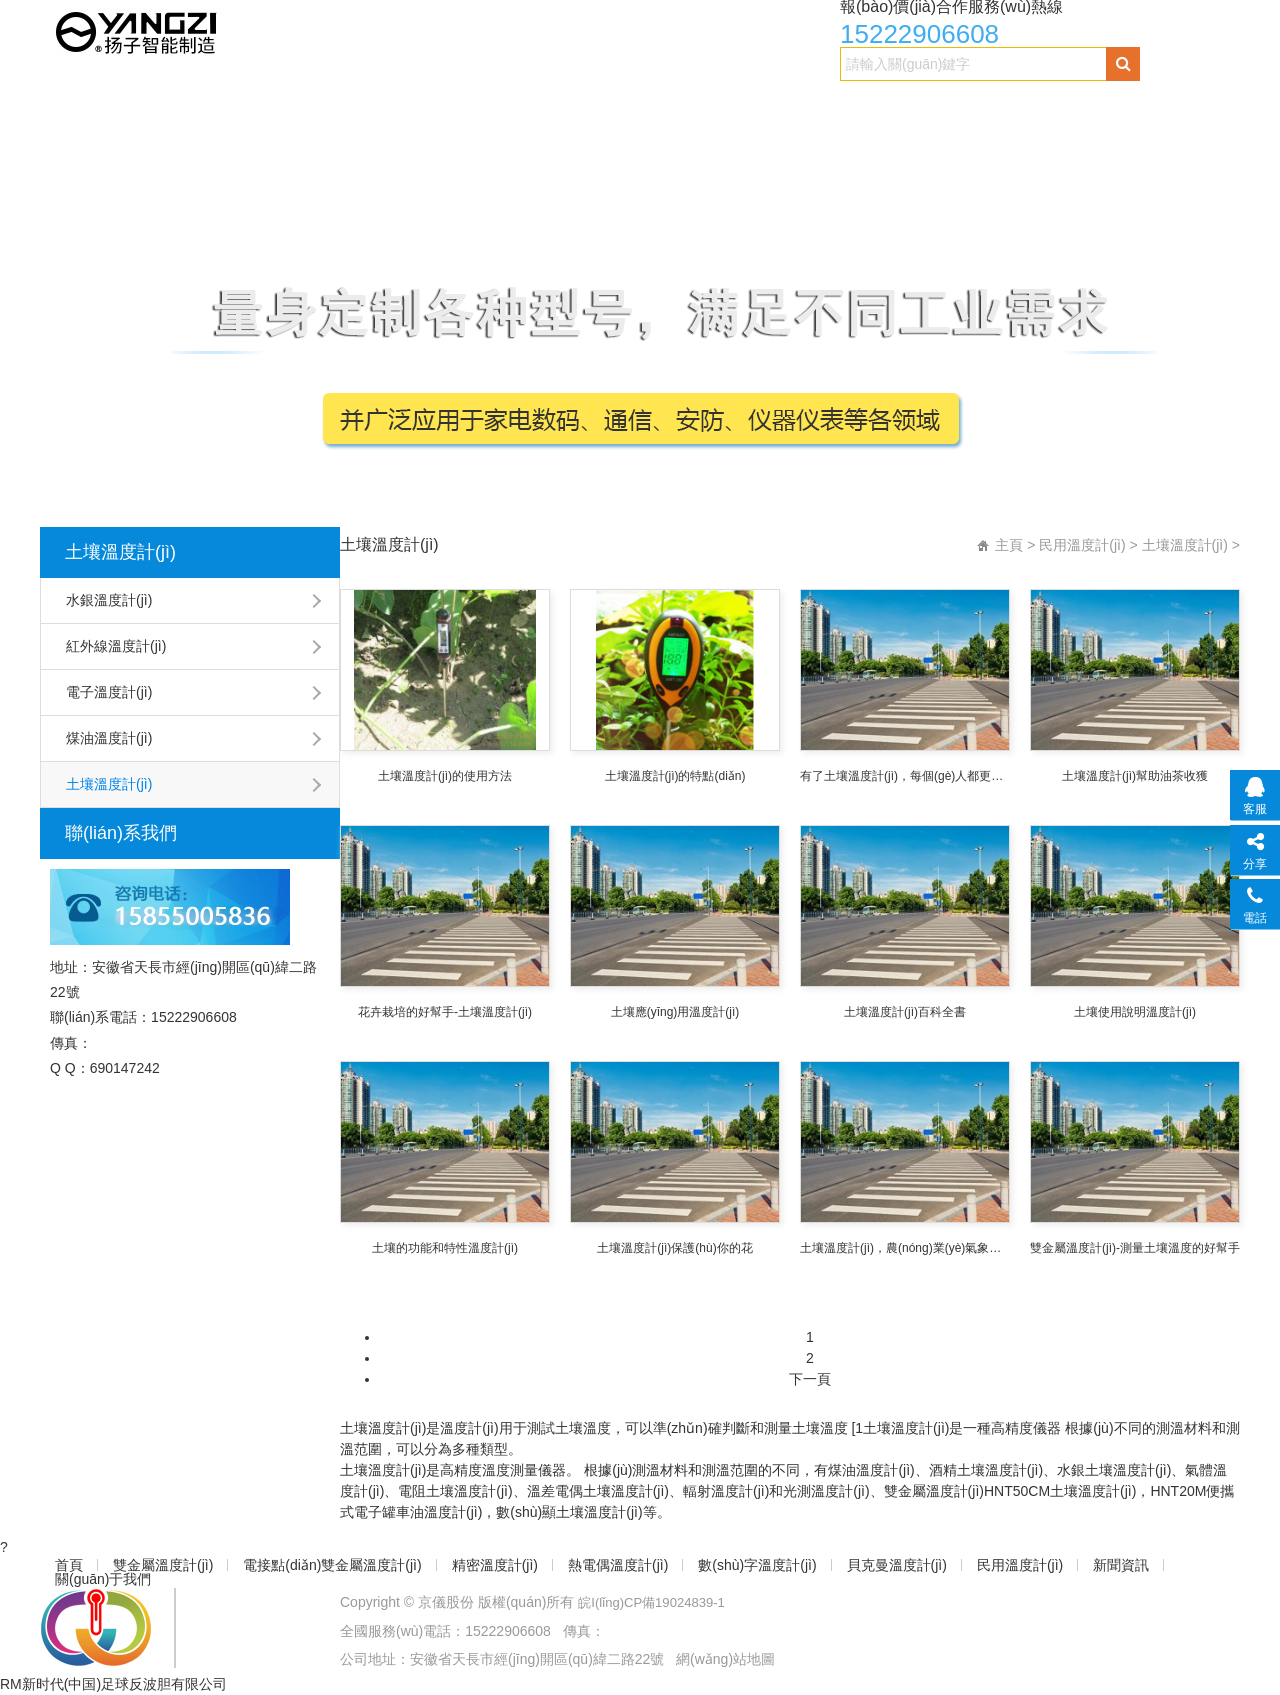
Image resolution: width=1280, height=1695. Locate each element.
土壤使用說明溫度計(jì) (1135, 1012)
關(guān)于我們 (199, 146)
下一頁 (810, 1379)
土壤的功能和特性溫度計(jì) (445, 1248)
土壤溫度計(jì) (120, 552)
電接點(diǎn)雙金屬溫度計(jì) (353, 106)
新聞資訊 (86, 146)
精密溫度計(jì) (526, 106)
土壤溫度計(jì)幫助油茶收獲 (1135, 776)
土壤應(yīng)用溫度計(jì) (675, 1012)
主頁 (1009, 545)
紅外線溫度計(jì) (116, 646)
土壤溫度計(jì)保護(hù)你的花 (674, 1248)
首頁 (71, 106)
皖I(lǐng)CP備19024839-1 (657, 1602)
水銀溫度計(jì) (109, 600)
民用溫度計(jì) (1088, 106)
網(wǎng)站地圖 (725, 1658)
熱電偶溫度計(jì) (659, 106)
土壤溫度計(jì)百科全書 (905, 1012)
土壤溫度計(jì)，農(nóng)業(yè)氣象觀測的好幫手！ (905, 1248)
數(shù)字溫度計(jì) (807, 106)
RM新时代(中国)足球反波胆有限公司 (113, 1684)
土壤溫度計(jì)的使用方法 (445, 776)
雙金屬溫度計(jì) (172, 106)
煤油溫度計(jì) (109, 738)
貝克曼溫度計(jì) (957, 106)
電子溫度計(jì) (109, 692)
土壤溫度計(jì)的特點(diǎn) (675, 776)
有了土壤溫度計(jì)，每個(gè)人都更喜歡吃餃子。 (905, 776)
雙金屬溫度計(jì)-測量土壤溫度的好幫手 (1135, 1248)
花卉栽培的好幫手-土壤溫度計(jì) (445, 1012)
